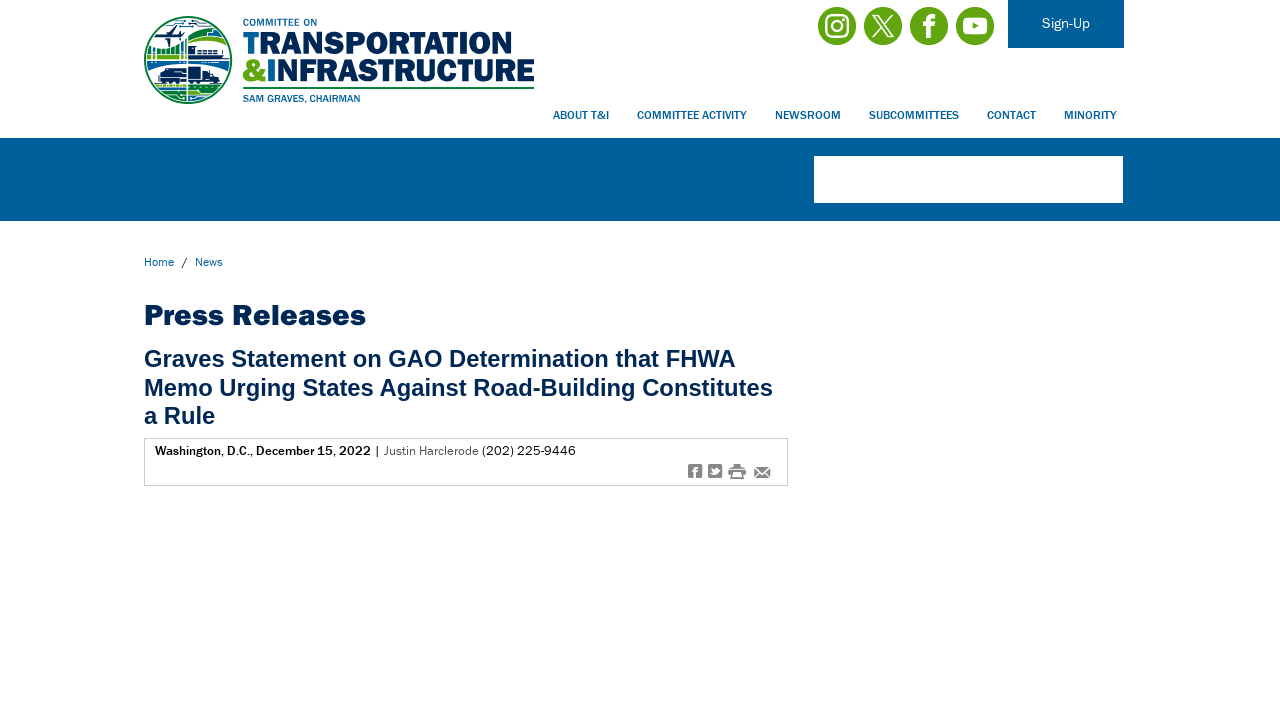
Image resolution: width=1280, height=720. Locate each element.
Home (159, 261)
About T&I (581, 114)
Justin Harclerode (431, 450)
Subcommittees (914, 114)
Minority (1090, 114)
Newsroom (808, 114)
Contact (1011, 114)
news (209, 261)
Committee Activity (692, 114)
